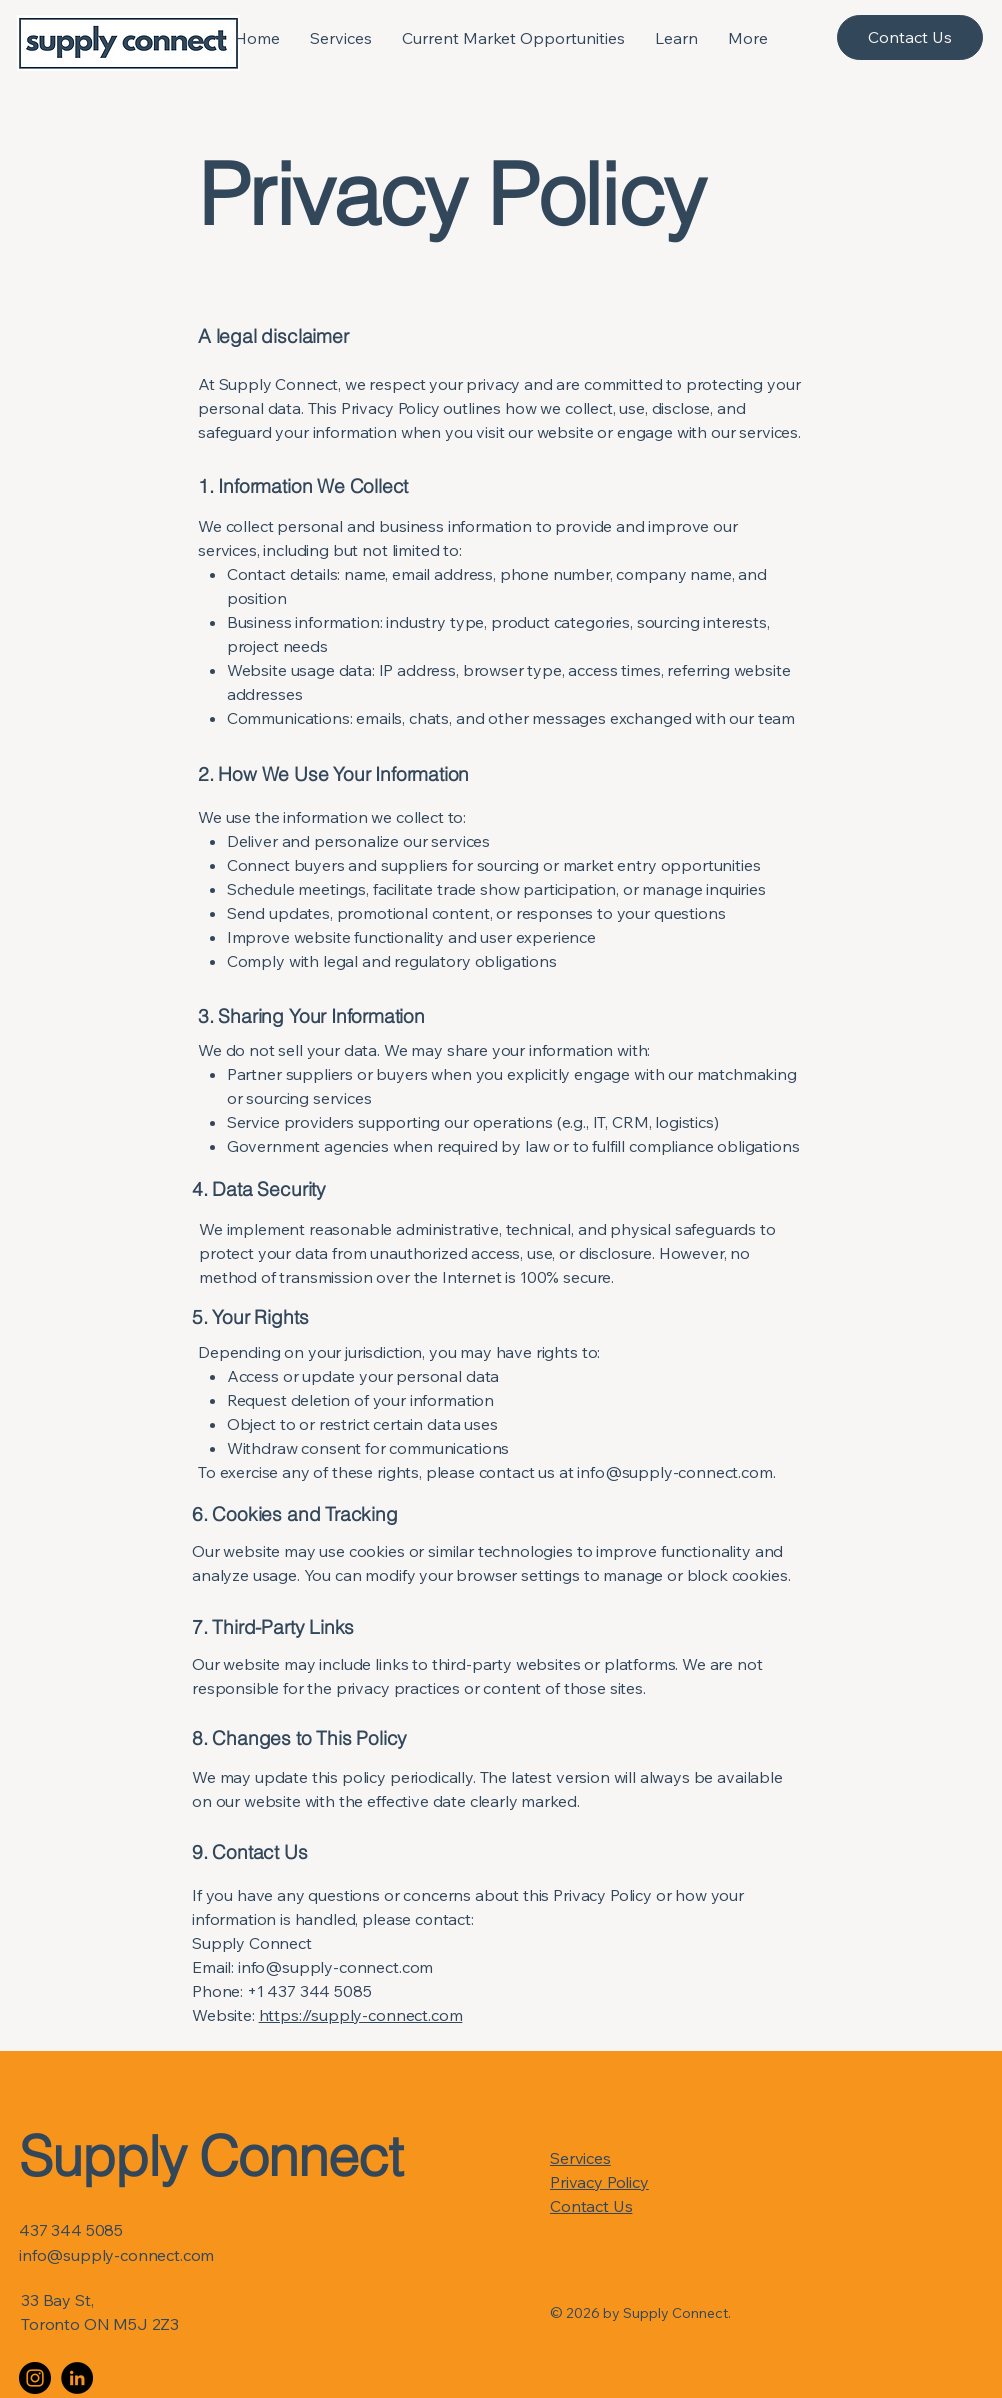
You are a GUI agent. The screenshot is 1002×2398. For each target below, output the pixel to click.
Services (580, 2158)
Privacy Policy (599, 2182)
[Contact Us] (910, 37)
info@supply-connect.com (674, 1472)
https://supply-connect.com (361, 2015)
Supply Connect (210, 2156)
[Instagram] (35, 2378)
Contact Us (591, 2206)
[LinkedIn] (77, 2378)
